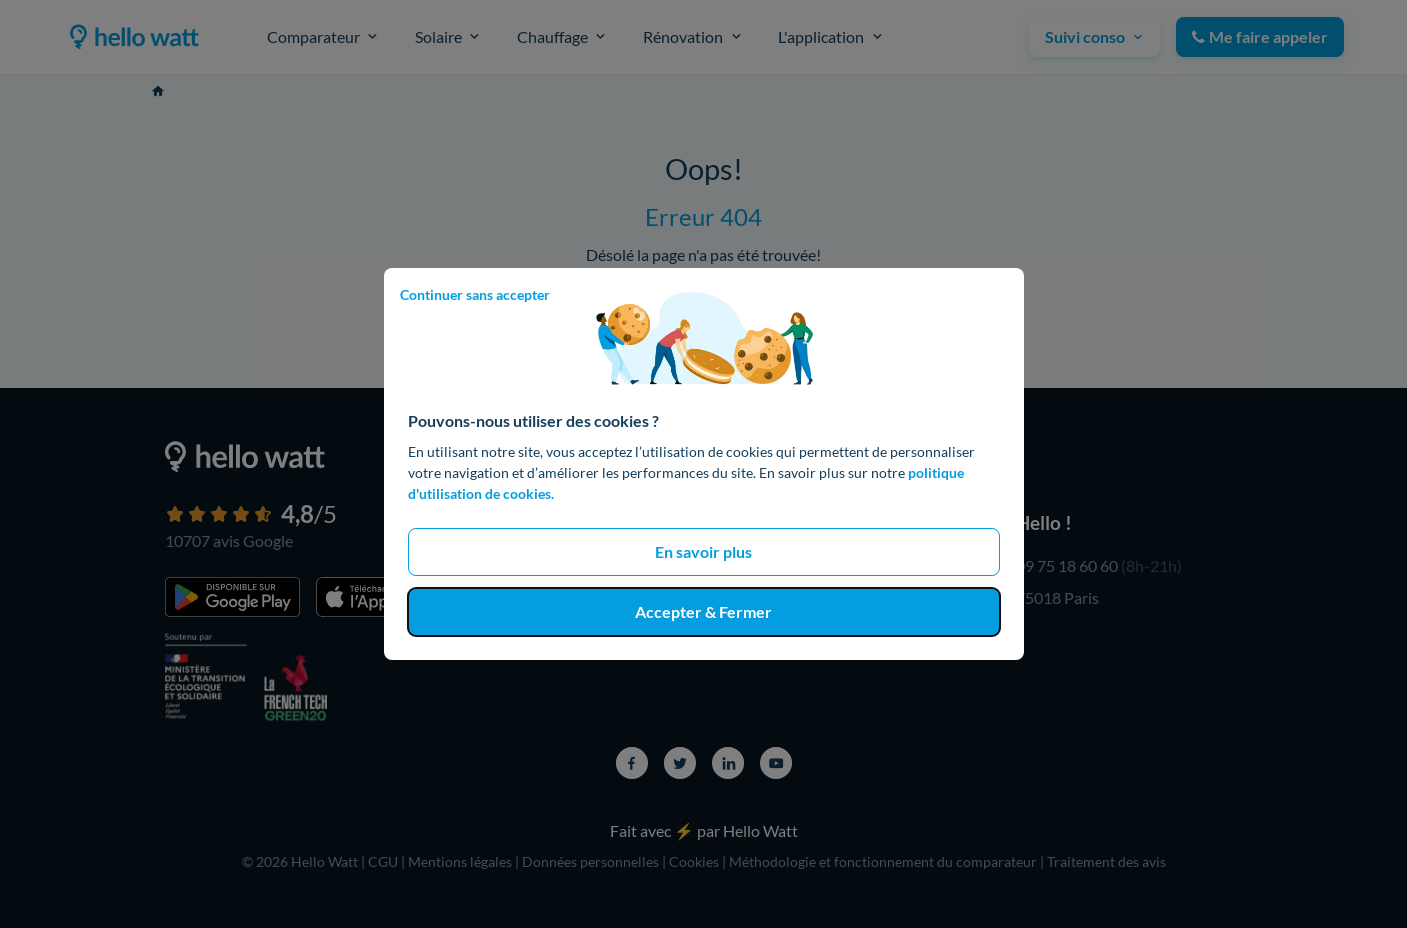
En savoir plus (703, 551)
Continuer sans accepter (475, 294)
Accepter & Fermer (703, 611)
